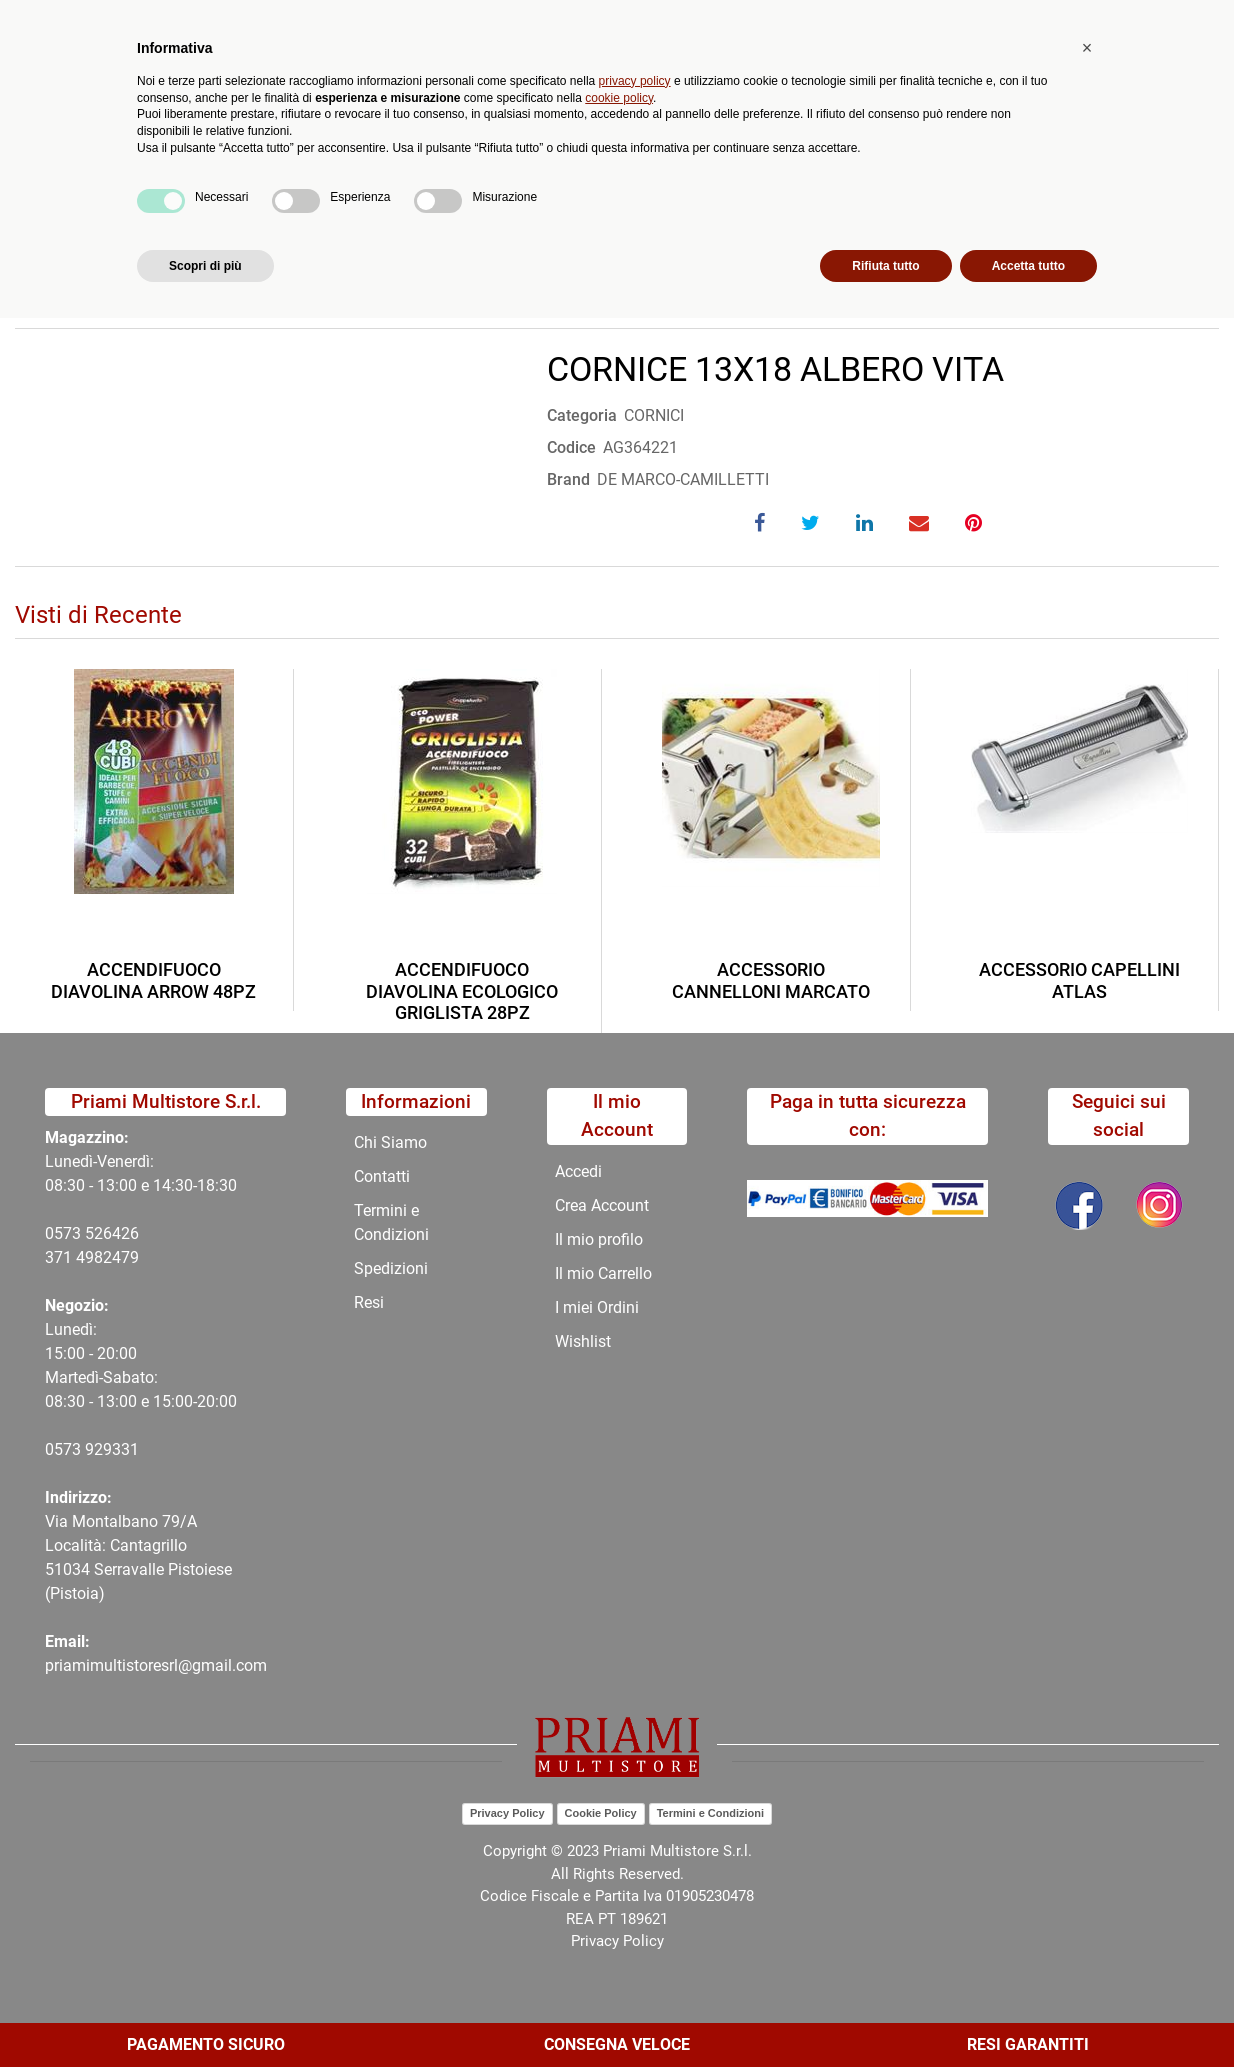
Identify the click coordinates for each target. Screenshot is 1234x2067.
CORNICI (583, 213)
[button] (383, 96)
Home (52, 213)
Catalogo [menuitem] (163, 165)
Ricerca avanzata (500, 95)
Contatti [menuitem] (673, 165)
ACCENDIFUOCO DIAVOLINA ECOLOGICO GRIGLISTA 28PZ (462, 991)
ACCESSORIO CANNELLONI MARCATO (771, 980)
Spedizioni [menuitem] (391, 1268)
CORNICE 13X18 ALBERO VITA (747, 213)
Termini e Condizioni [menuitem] (391, 1222)
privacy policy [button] (635, 1829)
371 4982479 (92, 1257)
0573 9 (69, 1449)
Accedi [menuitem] (578, 1171)
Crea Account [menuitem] (602, 1205)
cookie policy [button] (619, 1846)
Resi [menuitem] (369, 1302)
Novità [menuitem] (367, 165)
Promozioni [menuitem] (465, 165)
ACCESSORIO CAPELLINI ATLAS (1079, 980)
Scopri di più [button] (205, 2014)
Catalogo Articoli (158, 213)
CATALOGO (283, 213)
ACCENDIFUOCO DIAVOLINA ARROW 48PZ (153, 980)
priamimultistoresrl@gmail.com (156, 1665)
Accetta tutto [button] (1028, 2014)
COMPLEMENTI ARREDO (438, 213)
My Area (1166, 21)
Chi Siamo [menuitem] (574, 165)
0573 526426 (92, 1233)
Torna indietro (113, 275)
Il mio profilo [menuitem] (599, 1239)
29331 (116, 1449)
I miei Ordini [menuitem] (597, 1307)
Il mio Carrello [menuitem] (603, 1273)
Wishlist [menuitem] (583, 1341)
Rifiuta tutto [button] (885, 2014)
